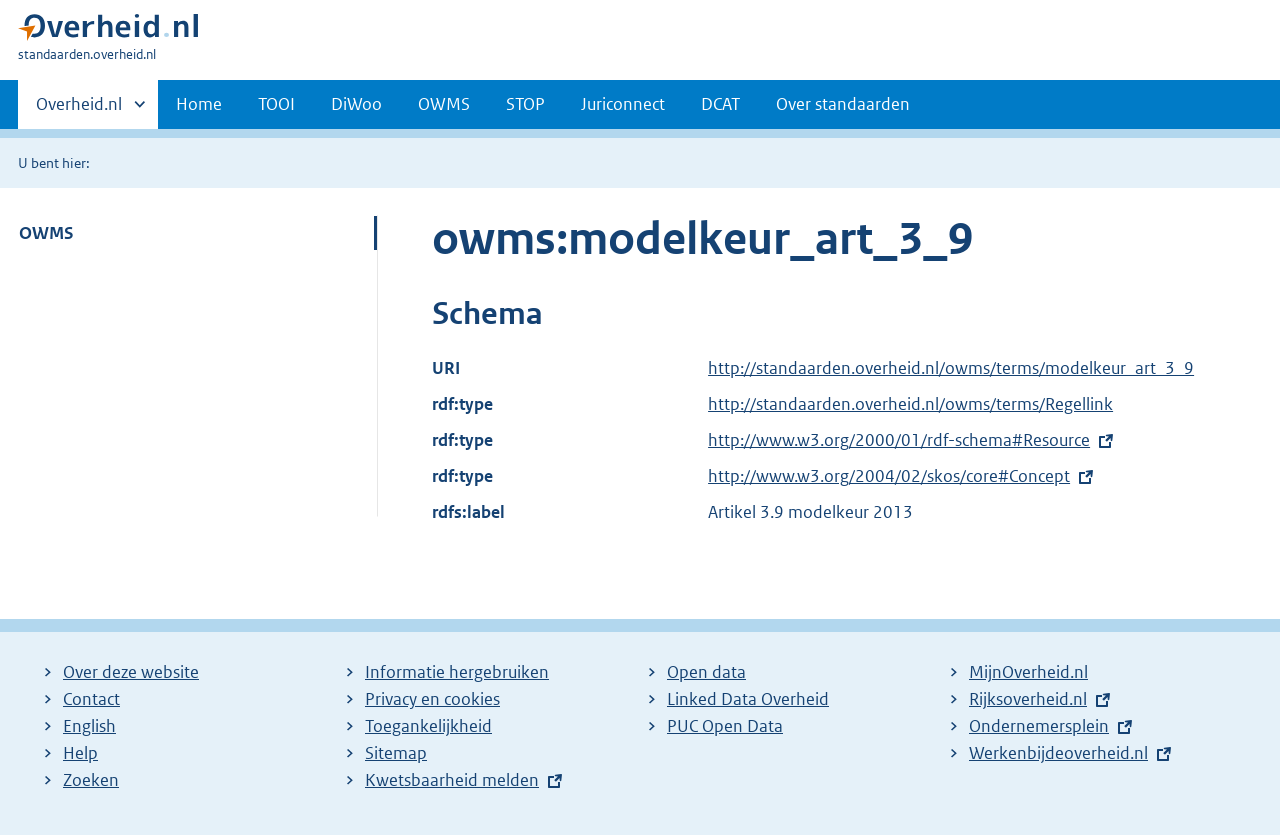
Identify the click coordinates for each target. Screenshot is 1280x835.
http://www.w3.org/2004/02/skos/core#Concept (889, 476)
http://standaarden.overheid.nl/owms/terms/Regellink (910, 404)
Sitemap (396, 753)
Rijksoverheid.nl (1028, 699)
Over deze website (131, 672)
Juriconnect (623, 104)
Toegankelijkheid (428, 726)
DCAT (720, 104)
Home (199, 104)
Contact (91, 699)
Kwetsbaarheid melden (452, 780)
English (89, 726)
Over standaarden (843, 104)
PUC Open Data (725, 726)
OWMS (444, 104)
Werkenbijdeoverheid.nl (1058, 753)
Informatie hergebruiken (457, 672)
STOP (525, 104)
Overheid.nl (79, 110)
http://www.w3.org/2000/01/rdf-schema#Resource (899, 440)
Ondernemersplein (1039, 726)
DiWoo (356, 104)
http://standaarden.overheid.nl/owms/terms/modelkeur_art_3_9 (951, 368)
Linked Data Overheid (748, 699)
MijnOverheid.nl (1028, 672)
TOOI (276, 104)
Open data (706, 672)
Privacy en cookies (432, 699)
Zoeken (91, 780)
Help (80, 753)
